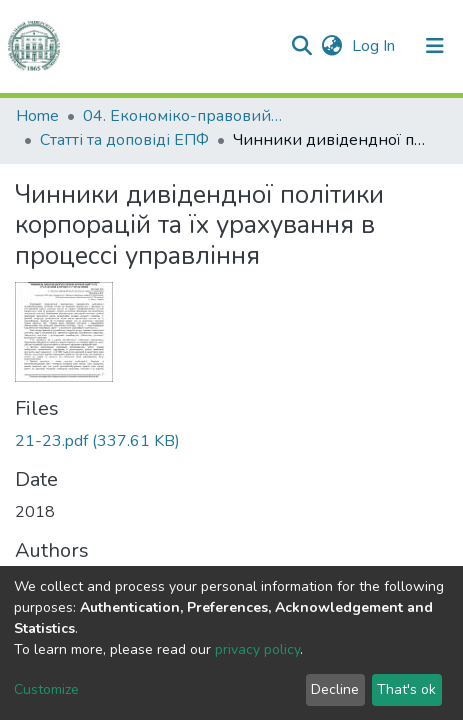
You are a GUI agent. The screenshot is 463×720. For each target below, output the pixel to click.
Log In (375, 46)
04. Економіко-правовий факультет (183, 116)
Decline (335, 689)
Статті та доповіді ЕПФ (124, 140)
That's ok (406, 689)
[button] (331, 46)
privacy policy (257, 649)
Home (37, 116)
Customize (46, 689)
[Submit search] (301, 46)
